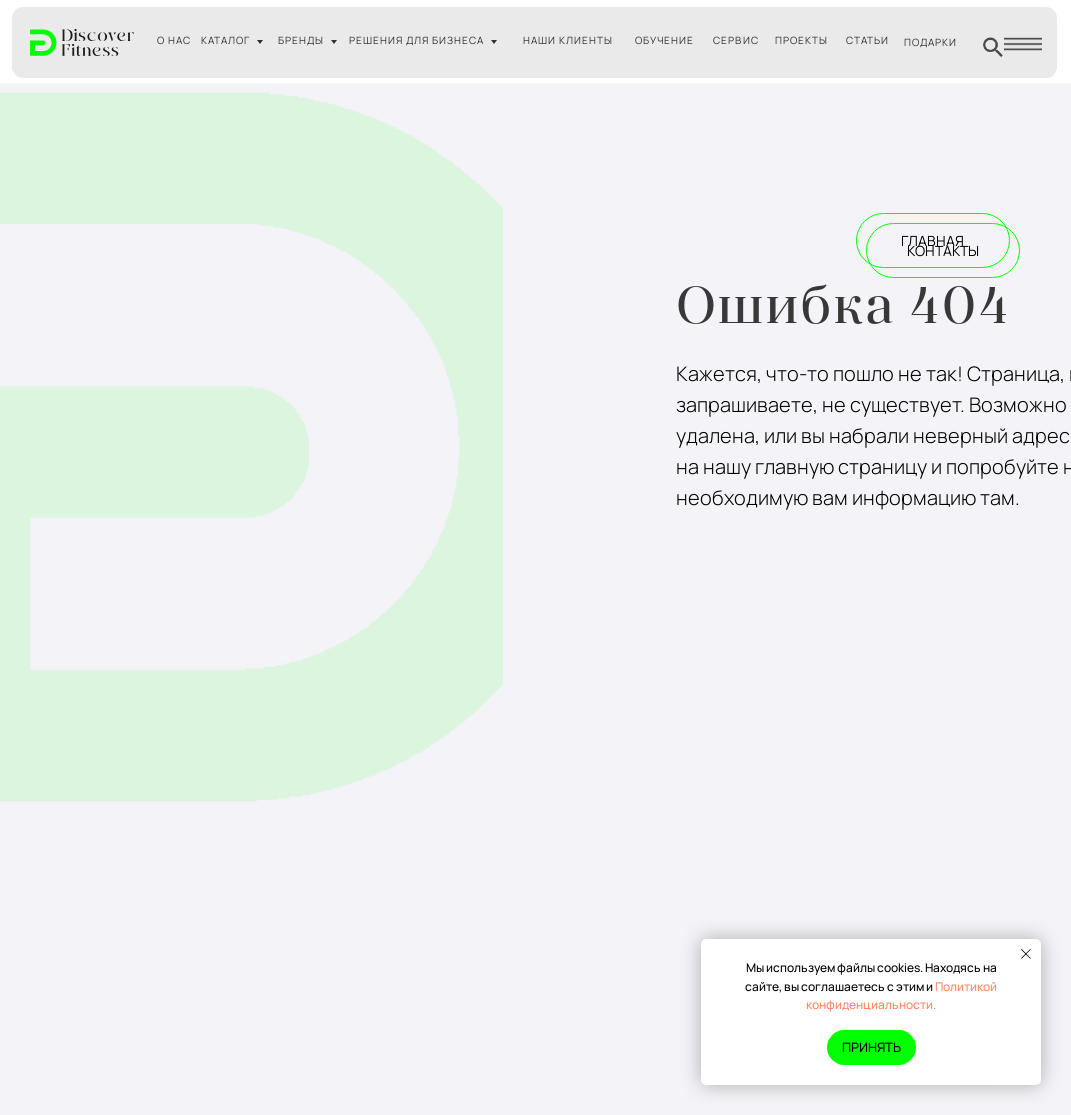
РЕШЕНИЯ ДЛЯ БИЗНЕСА (416, 40)
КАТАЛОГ (225, 40)
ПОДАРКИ (930, 42)
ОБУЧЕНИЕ (664, 40)
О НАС (174, 40)
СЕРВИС (735, 40)
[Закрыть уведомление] (1026, 954)
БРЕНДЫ (301, 40)
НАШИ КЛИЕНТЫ (568, 40)
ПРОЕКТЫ (801, 40)
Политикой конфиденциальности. (901, 996)
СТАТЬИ (867, 40)
